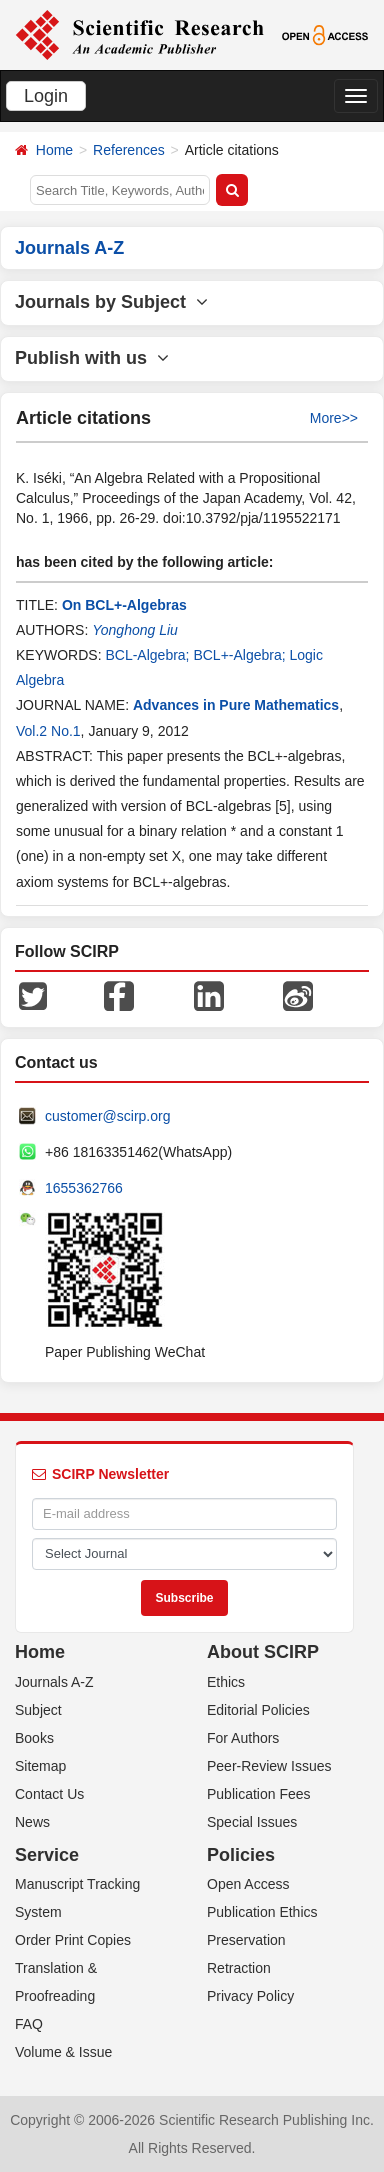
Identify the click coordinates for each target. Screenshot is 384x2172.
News (32, 1822)
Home (54, 150)
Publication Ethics (262, 1912)
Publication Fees (259, 1794)
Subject (38, 1710)
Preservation (246, 1940)
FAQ (29, 2024)
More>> (334, 418)
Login (46, 96)
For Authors (243, 1738)
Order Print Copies (73, 1940)
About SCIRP (263, 1652)
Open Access (248, 1884)
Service (47, 1855)
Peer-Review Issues (269, 1766)
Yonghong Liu (135, 630)
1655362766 (84, 1188)
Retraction (239, 1968)
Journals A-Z (54, 1682)
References (129, 150)
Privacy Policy (250, 1996)
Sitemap (40, 1766)
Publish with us (92, 358)
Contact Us (49, 1794)
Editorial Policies (258, 1710)
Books (34, 1738)
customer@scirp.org (107, 1116)
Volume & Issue (63, 2052)
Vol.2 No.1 (48, 731)
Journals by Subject (111, 302)
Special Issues (252, 1822)
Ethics (226, 1682)
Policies (241, 1855)
